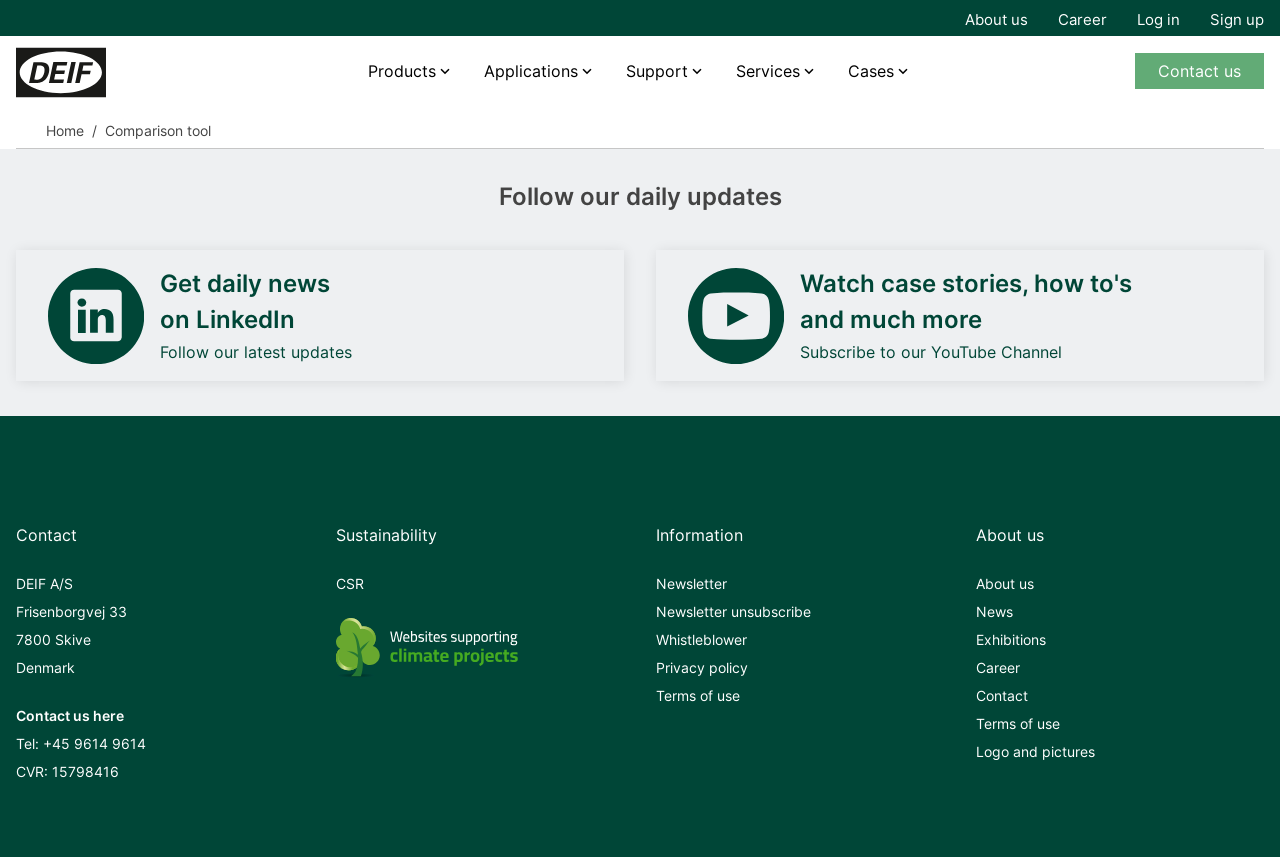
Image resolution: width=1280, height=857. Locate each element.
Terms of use (698, 695)
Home (65, 130)
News (994, 611)
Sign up (1237, 19)
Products (402, 71)
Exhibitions (1011, 639)
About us (996, 19)
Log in (1158, 19)
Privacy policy (702, 667)
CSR (350, 583)
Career (1082, 19)
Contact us (1199, 71)
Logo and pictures (1035, 751)
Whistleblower (701, 639)
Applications (531, 71)
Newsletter (691, 583)
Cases (871, 71)
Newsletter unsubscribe (733, 611)
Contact (1002, 695)
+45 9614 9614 (94, 743)
